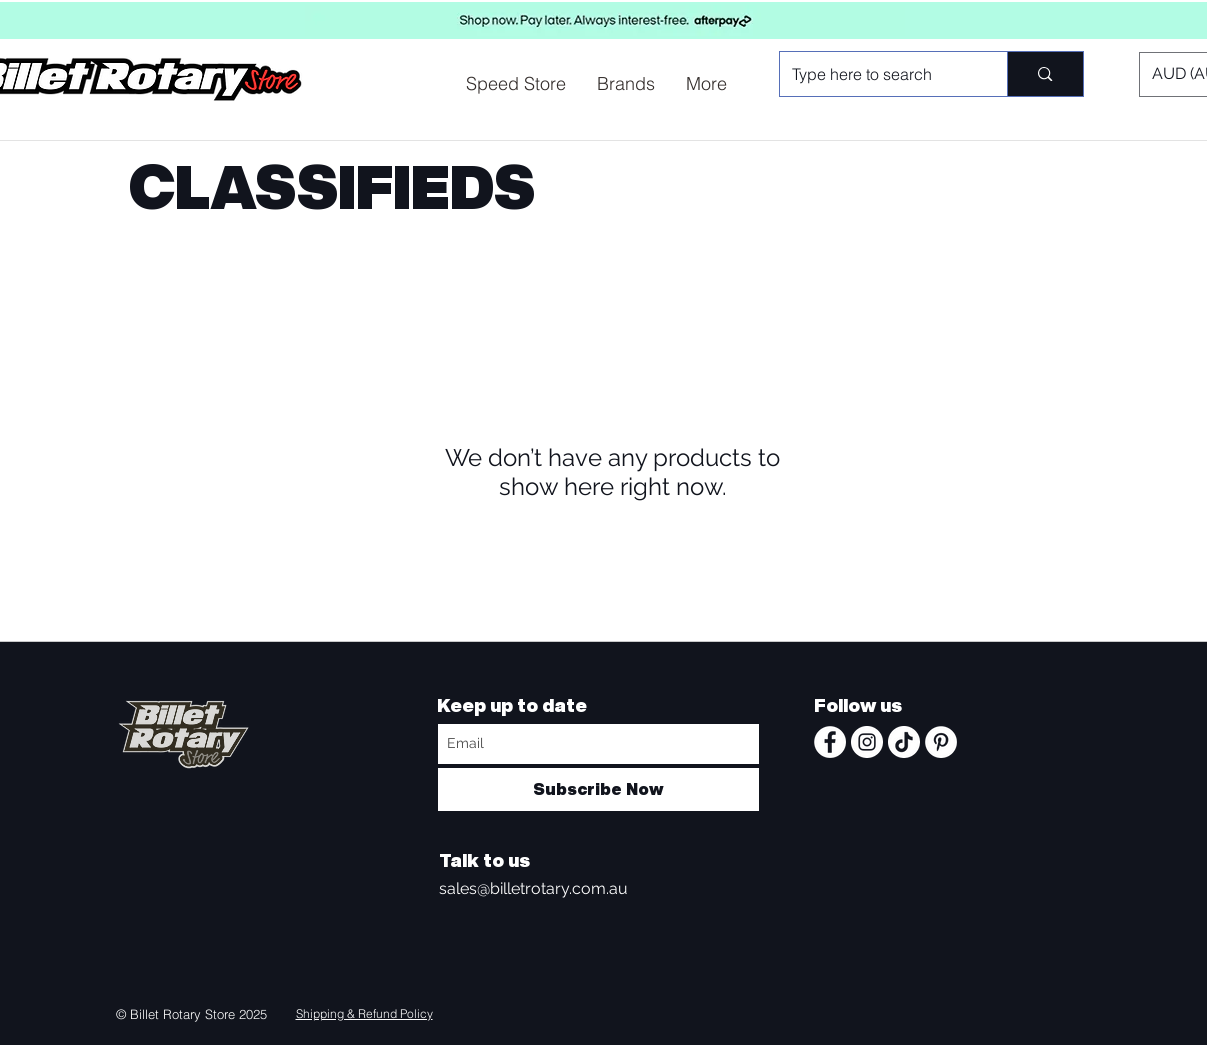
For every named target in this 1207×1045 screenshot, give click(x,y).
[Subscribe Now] (598, 789)
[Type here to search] (879, 74)
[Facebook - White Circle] (830, 742)
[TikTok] (904, 742)
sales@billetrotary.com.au (533, 888)
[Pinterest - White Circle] (941, 742)
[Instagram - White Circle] (867, 742)
